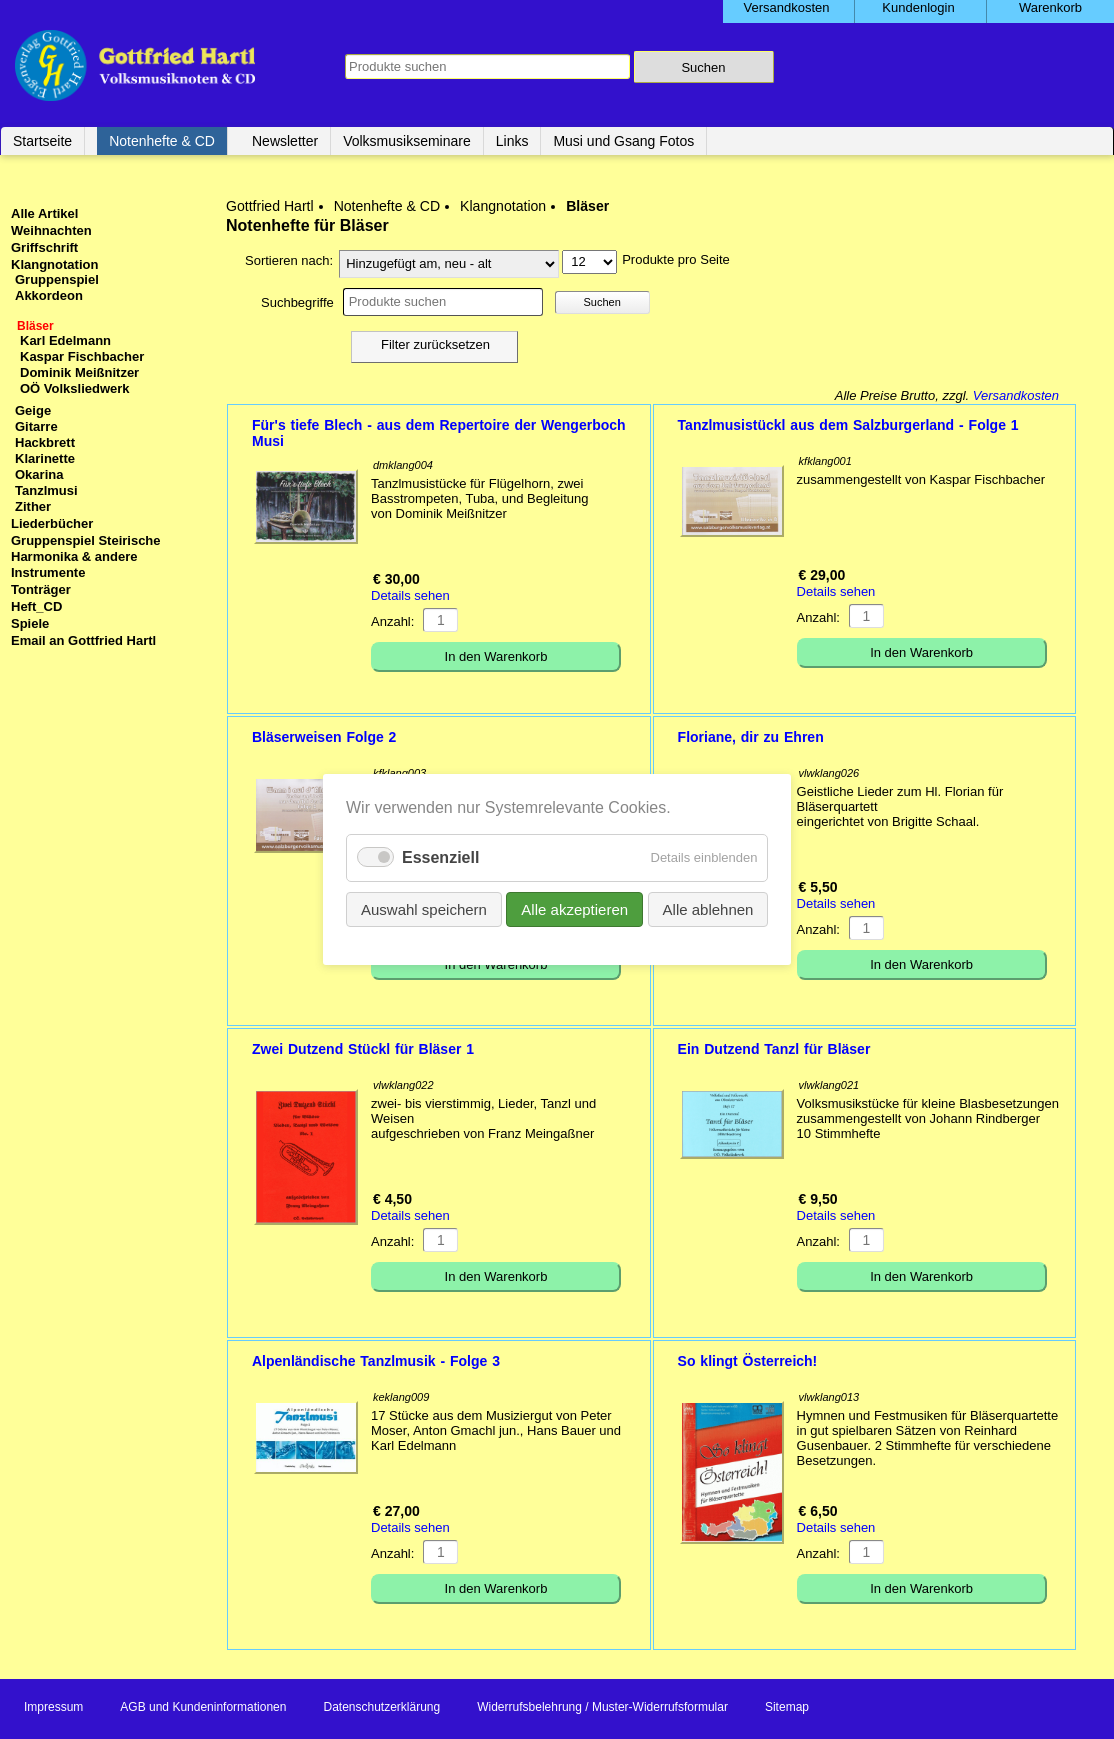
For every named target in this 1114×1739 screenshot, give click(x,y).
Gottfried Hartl (270, 206)
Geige (33, 410)
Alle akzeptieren (574, 909)
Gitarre (36, 426)
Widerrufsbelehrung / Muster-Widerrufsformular (602, 1707)
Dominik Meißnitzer (79, 372)
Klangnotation (503, 206)
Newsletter (285, 141)
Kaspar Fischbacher (82, 356)
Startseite (42, 141)
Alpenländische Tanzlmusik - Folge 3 (376, 1361)
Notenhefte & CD (162, 141)
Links (512, 141)
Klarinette (45, 458)
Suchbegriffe (297, 302)
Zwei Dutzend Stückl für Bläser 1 (363, 1049)
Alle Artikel (44, 213)
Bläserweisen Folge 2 (324, 737)
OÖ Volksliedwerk (75, 388)
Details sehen (410, 595)
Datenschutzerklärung (381, 1707)
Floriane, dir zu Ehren (751, 737)
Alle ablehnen (707, 909)
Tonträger (41, 589)
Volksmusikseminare (407, 141)
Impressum (53, 1707)
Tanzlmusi (46, 490)
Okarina (39, 474)
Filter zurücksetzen (435, 344)
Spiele (30, 623)
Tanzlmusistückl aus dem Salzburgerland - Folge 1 (848, 425)
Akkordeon (49, 295)
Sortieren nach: (289, 260)
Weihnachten (51, 230)
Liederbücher (52, 523)
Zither (33, 506)
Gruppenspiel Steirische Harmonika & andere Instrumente (86, 556)
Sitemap (787, 1707)
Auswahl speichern (424, 909)
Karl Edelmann (65, 340)
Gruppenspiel (57, 279)
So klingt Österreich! (748, 1361)
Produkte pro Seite (676, 259)
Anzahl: (392, 621)
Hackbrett (45, 442)
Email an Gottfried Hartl (83, 640)
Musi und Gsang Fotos (623, 141)
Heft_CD (36, 606)
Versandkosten (1016, 395)
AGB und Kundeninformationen (203, 1707)
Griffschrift (44, 247)
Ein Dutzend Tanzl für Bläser (774, 1049)
